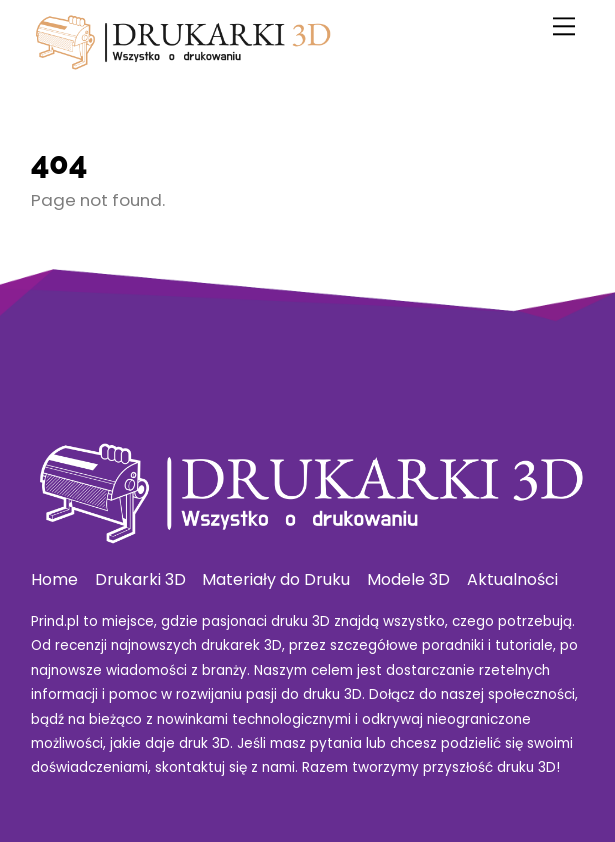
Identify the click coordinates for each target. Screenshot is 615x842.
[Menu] (564, 26)
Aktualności (512, 579)
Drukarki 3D (140, 579)
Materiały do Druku (276, 579)
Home (54, 579)
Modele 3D (408, 579)
